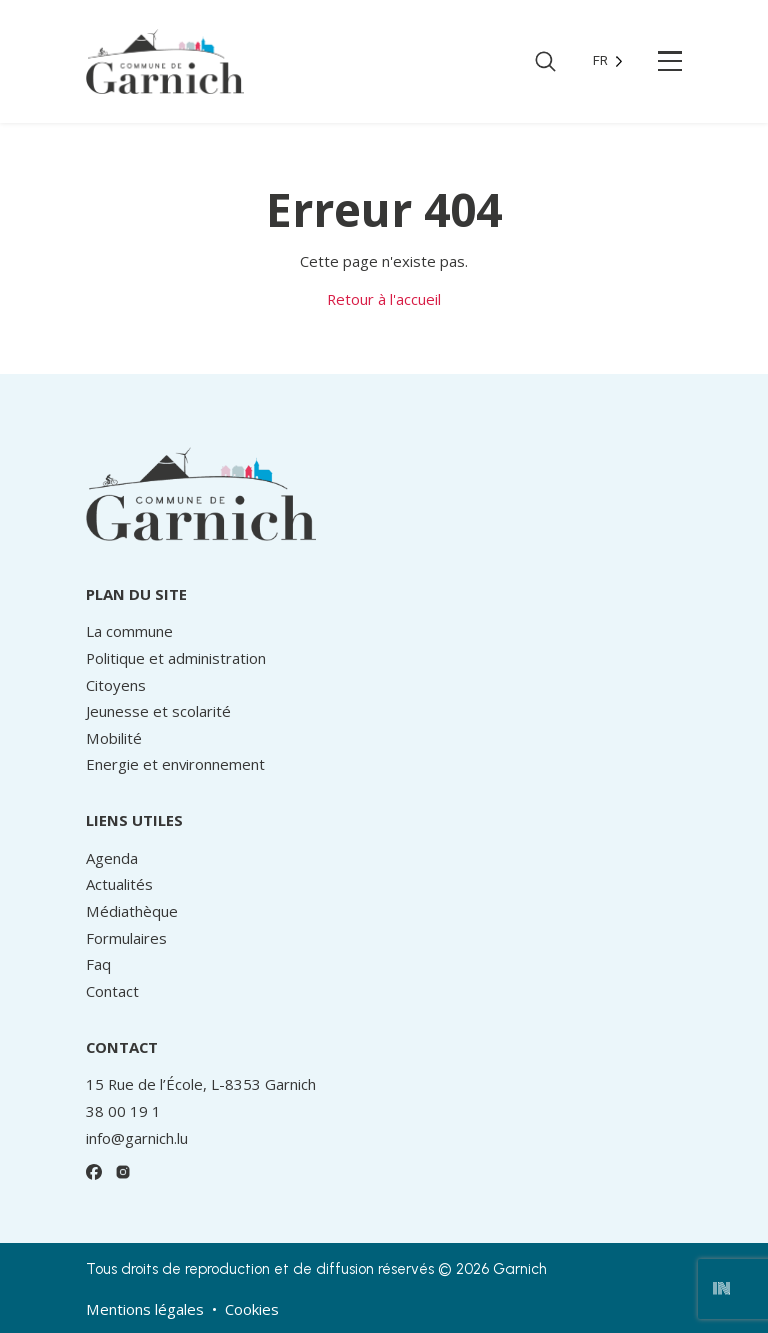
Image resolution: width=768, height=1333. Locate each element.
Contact (112, 991)
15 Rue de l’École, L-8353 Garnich (201, 1084)
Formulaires (126, 938)
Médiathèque (132, 911)
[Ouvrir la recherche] (545, 61)
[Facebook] (94, 1172)
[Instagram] (123, 1172)
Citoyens (116, 685)
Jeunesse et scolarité (158, 711)
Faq (98, 964)
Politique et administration (176, 658)
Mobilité (114, 738)
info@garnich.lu (137, 1138)
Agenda (112, 858)
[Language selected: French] (608, 61)
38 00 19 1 (123, 1111)
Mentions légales (145, 1309)
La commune (129, 631)
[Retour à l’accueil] (165, 60)
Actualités (119, 884)
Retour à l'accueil (384, 299)
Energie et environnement (175, 764)
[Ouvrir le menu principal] (670, 61)
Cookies (252, 1309)
